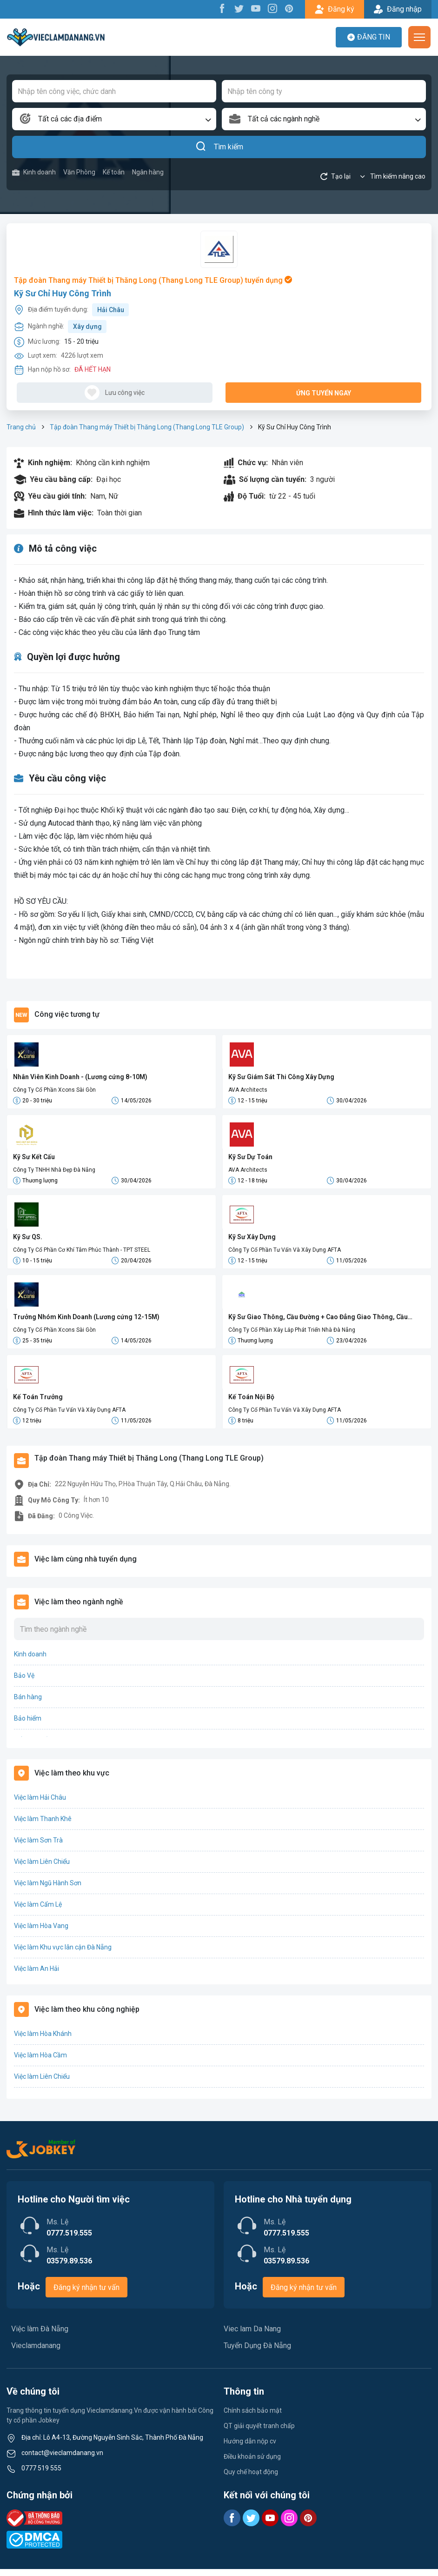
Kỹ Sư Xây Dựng (252, 1239)
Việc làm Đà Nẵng (39, 2335)
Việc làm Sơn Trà (38, 1847)
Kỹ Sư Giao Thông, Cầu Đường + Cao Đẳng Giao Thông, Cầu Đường (318, 1321)
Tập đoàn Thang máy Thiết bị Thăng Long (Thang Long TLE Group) (147, 427)
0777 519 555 (41, 2475)
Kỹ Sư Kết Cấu (34, 1158)
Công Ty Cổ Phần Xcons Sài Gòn (54, 1090)
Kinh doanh (34, 172)
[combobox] (114, 119)
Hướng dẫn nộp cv (250, 2448)
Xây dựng (87, 326)
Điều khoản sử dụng (252, 2463)
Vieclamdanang (35, 2352)
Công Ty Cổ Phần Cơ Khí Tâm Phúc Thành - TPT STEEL (81, 1252)
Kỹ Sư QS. (27, 1239)
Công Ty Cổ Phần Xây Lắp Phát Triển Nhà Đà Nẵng (291, 1334)
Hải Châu (110, 310)
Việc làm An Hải (36, 1975)
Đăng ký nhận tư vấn (86, 2294)
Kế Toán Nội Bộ (251, 1402)
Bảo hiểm (27, 1725)
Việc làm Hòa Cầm (40, 2062)
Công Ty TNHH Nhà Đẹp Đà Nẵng (54, 1171)
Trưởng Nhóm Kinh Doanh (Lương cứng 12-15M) (86, 1321)
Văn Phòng (79, 172)
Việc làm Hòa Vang (41, 1932)
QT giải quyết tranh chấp (259, 2432)
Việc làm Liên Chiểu (42, 1868)
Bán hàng (28, 1704)
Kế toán (114, 172)
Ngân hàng (148, 172)
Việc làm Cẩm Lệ (38, 1911)
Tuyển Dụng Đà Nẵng (257, 2352)
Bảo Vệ (24, 1682)
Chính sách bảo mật (253, 2417)
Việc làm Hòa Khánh (43, 2040)
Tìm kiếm (219, 146)
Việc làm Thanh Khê (43, 1825)
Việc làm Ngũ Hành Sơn (47, 1890)
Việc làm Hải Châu (40, 1804)
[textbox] (114, 119)
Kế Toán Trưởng (38, 1402)
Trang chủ (21, 427)
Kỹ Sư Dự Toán (250, 1158)
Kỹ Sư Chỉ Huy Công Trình (62, 293)
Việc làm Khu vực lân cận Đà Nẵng (63, 1954)
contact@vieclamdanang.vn (62, 2459)
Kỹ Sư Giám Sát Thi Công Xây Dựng (281, 1077)
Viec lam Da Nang (252, 2335)
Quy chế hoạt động (251, 2479)
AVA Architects (247, 1090)
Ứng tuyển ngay (323, 393)
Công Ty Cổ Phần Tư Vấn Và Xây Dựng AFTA (284, 1252)
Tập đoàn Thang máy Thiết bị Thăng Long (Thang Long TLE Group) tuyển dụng (153, 280)
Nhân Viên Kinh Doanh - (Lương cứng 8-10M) (80, 1077)
